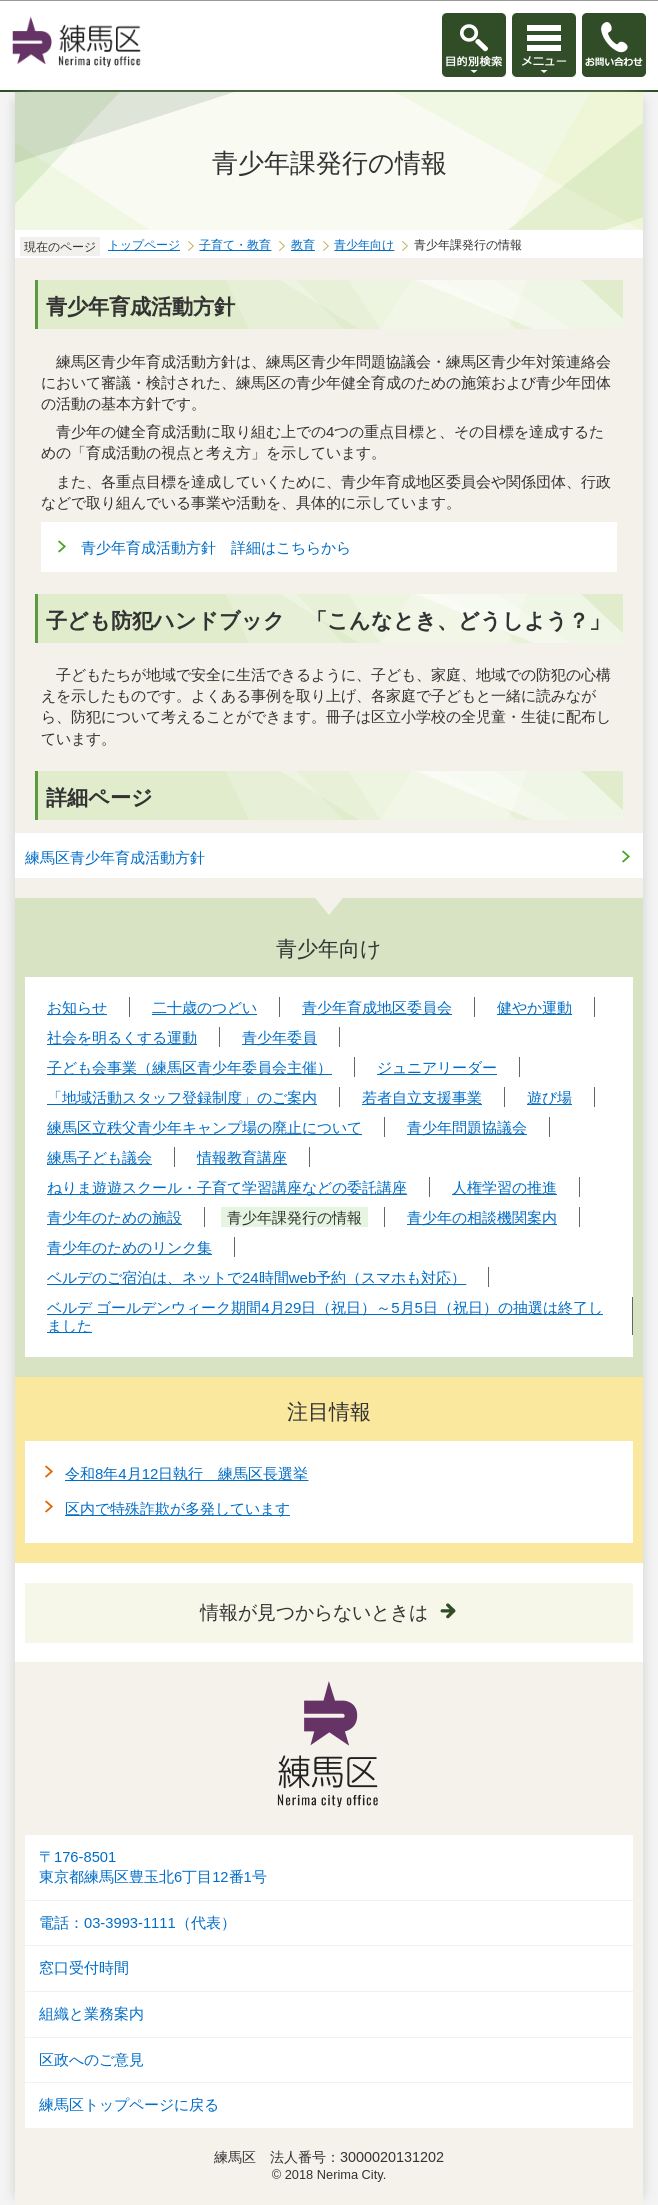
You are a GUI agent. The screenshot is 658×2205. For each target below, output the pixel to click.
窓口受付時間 (84, 1968)
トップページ (144, 245)
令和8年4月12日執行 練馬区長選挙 (186, 1473)
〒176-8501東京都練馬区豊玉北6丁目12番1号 (153, 1867)
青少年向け (364, 245)
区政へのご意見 (91, 2060)
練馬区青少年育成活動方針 (115, 857)
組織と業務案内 (91, 2014)
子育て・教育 (235, 245)
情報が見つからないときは (314, 1612)
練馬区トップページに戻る (129, 2105)
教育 (303, 245)
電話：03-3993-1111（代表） (137, 1923)
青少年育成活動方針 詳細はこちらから (216, 547)
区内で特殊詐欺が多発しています (177, 1508)
